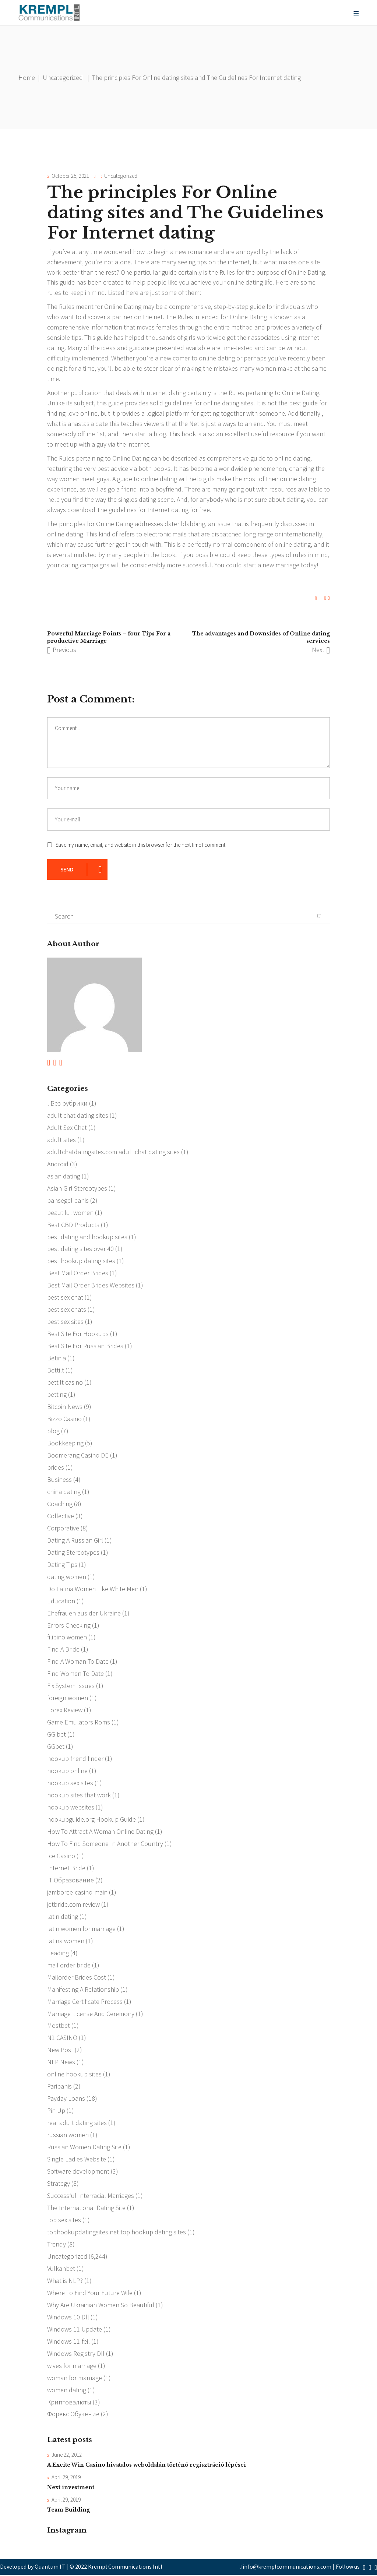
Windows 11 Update (74, 2330)
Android (57, 1164)
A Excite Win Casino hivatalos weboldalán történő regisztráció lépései (146, 2466)
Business (59, 1480)
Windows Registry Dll (76, 2354)
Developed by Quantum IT (32, 2567)
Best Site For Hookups (78, 1334)
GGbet (55, 1747)
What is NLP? (65, 2281)
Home (26, 77)
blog (53, 1431)
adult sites (61, 1139)
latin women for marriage (81, 1929)
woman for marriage (74, 2379)
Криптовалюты (69, 2403)
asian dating (63, 1176)
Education (61, 1601)
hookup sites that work (79, 1795)
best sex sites (65, 1322)
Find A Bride (63, 1650)
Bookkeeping (65, 1443)
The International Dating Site (86, 2209)
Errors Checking (69, 1625)
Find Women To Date (75, 1674)
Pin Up (56, 2111)
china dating (64, 1492)
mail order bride (69, 1966)
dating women (66, 1577)
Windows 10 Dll (68, 2318)
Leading (58, 1953)
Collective (60, 1516)
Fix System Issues (71, 1686)
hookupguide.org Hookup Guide (91, 1820)
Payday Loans (66, 2099)
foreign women (67, 1698)
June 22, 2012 (67, 2456)
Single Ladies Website (76, 2160)
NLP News (61, 2063)
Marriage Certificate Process (85, 2002)
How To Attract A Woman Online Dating (100, 1832)
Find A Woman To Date (78, 1662)
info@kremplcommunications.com (287, 2567)
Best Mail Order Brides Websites (90, 1285)
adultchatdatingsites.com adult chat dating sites (113, 1152)
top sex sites (64, 2221)
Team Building (68, 2511)
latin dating (62, 1917)
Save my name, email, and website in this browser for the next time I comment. (141, 844)
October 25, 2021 (70, 175)
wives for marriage (71, 2366)
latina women (65, 1941)
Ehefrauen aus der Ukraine (84, 1613)
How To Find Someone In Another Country (105, 1844)
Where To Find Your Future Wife (90, 2294)
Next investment (70, 2488)
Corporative (63, 1528)
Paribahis (59, 2087)
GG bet (56, 1735)
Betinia (56, 1358)
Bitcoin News (64, 1407)
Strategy (58, 2184)
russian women (68, 2136)
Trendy (56, 2245)
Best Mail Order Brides (77, 1273)
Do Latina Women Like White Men (92, 1589)
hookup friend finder (75, 1759)
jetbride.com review (73, 1905)
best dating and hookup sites (87, 1237)
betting (57, 1395)
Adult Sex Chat (67, 1127)
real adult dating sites (77, 2123)
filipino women (67, 1638)
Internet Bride (66, 1868)
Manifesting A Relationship (83, 1990)
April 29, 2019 (66, 2478)
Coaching (60, 1504)
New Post (60, 2051)
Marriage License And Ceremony (90, 2014)
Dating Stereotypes (73, 1552)
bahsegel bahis (68, 1200)
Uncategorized (63, 77)
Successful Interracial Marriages (90, 2196)
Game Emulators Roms (78, 1723)
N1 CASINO (62, 2038)
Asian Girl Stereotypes (77, 1188)
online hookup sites (74, 2075)
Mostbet (58, 2026)
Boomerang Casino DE (78, 1455)
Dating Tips (62, 1565)
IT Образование (70, 1881)
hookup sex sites (70, 1783)
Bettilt (55, 1370)
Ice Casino (61, 1856)
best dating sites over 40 (80, 1249)
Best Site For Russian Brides (85, 1346)
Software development (78, 2172)
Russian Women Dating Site (84, 2148)
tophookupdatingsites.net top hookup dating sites (116, 2233)
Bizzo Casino (64, 1419)
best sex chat (65, 1297)
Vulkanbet (61, 2269)
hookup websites (70, 1808)
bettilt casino (65, 1382)
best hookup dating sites (81, 1261)
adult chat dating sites (77, 1115)
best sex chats (66, 1309)
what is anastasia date (77, 423)
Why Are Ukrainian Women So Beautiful (100, 2306)
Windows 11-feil (68, 2342)
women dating (66, 2391)
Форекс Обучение (73, 2415)
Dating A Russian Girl (75, 1540)
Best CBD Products (73, 1224)
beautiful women (70, 1212)
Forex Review (64, 1710)
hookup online (67, 1771)
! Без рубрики (67, 1103)
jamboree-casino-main (77, 1893)
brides (55, 1467)
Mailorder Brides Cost (76, 1978)
